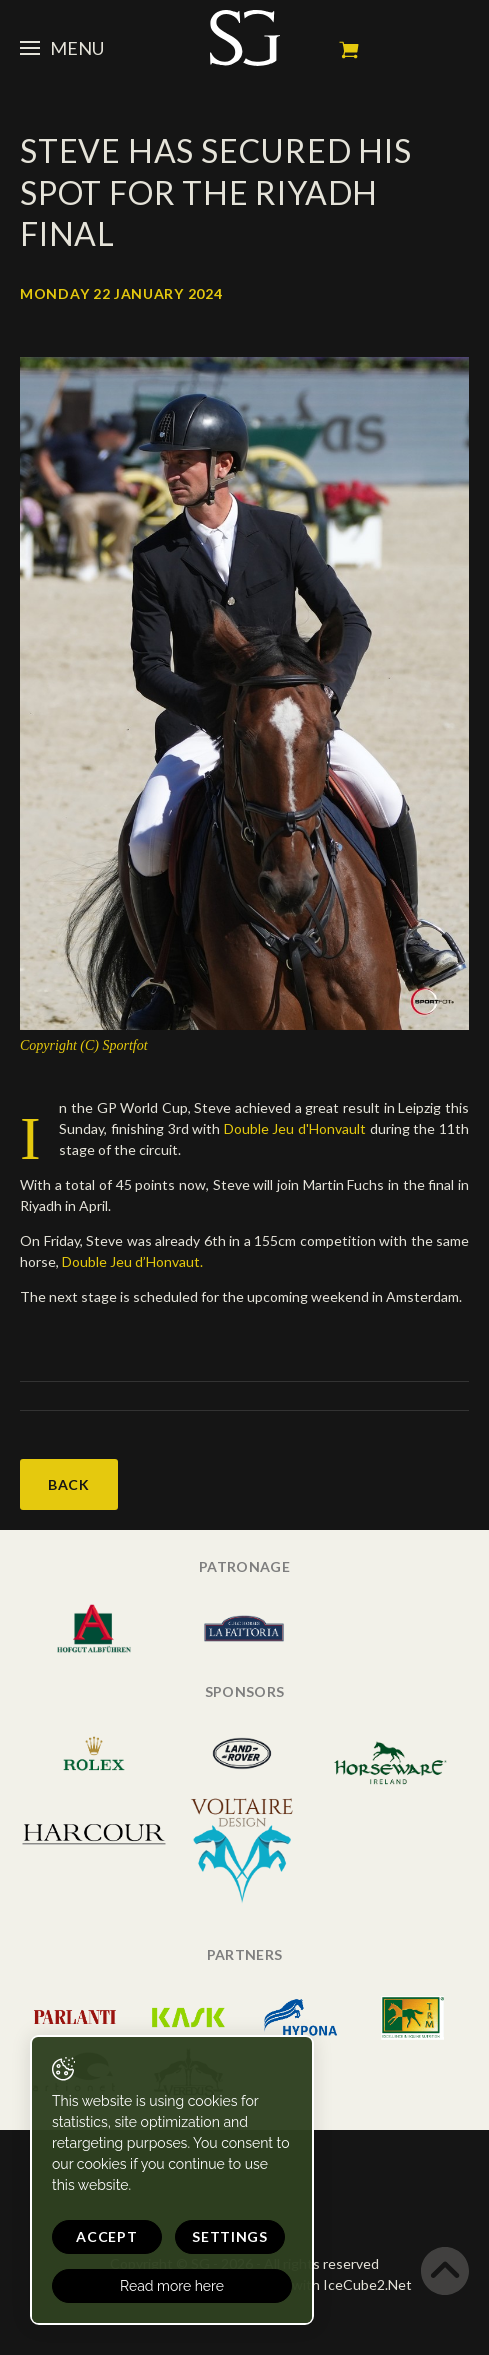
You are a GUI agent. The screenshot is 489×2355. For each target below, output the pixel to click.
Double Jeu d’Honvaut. (132, 1261)
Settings (230, 2236)
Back (69, 1484)
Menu (62, 48)
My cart (349, 50)
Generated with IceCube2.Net (316, 2284)
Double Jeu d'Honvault (297, 1128)
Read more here (172, 2286)
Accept (106, 2236)
